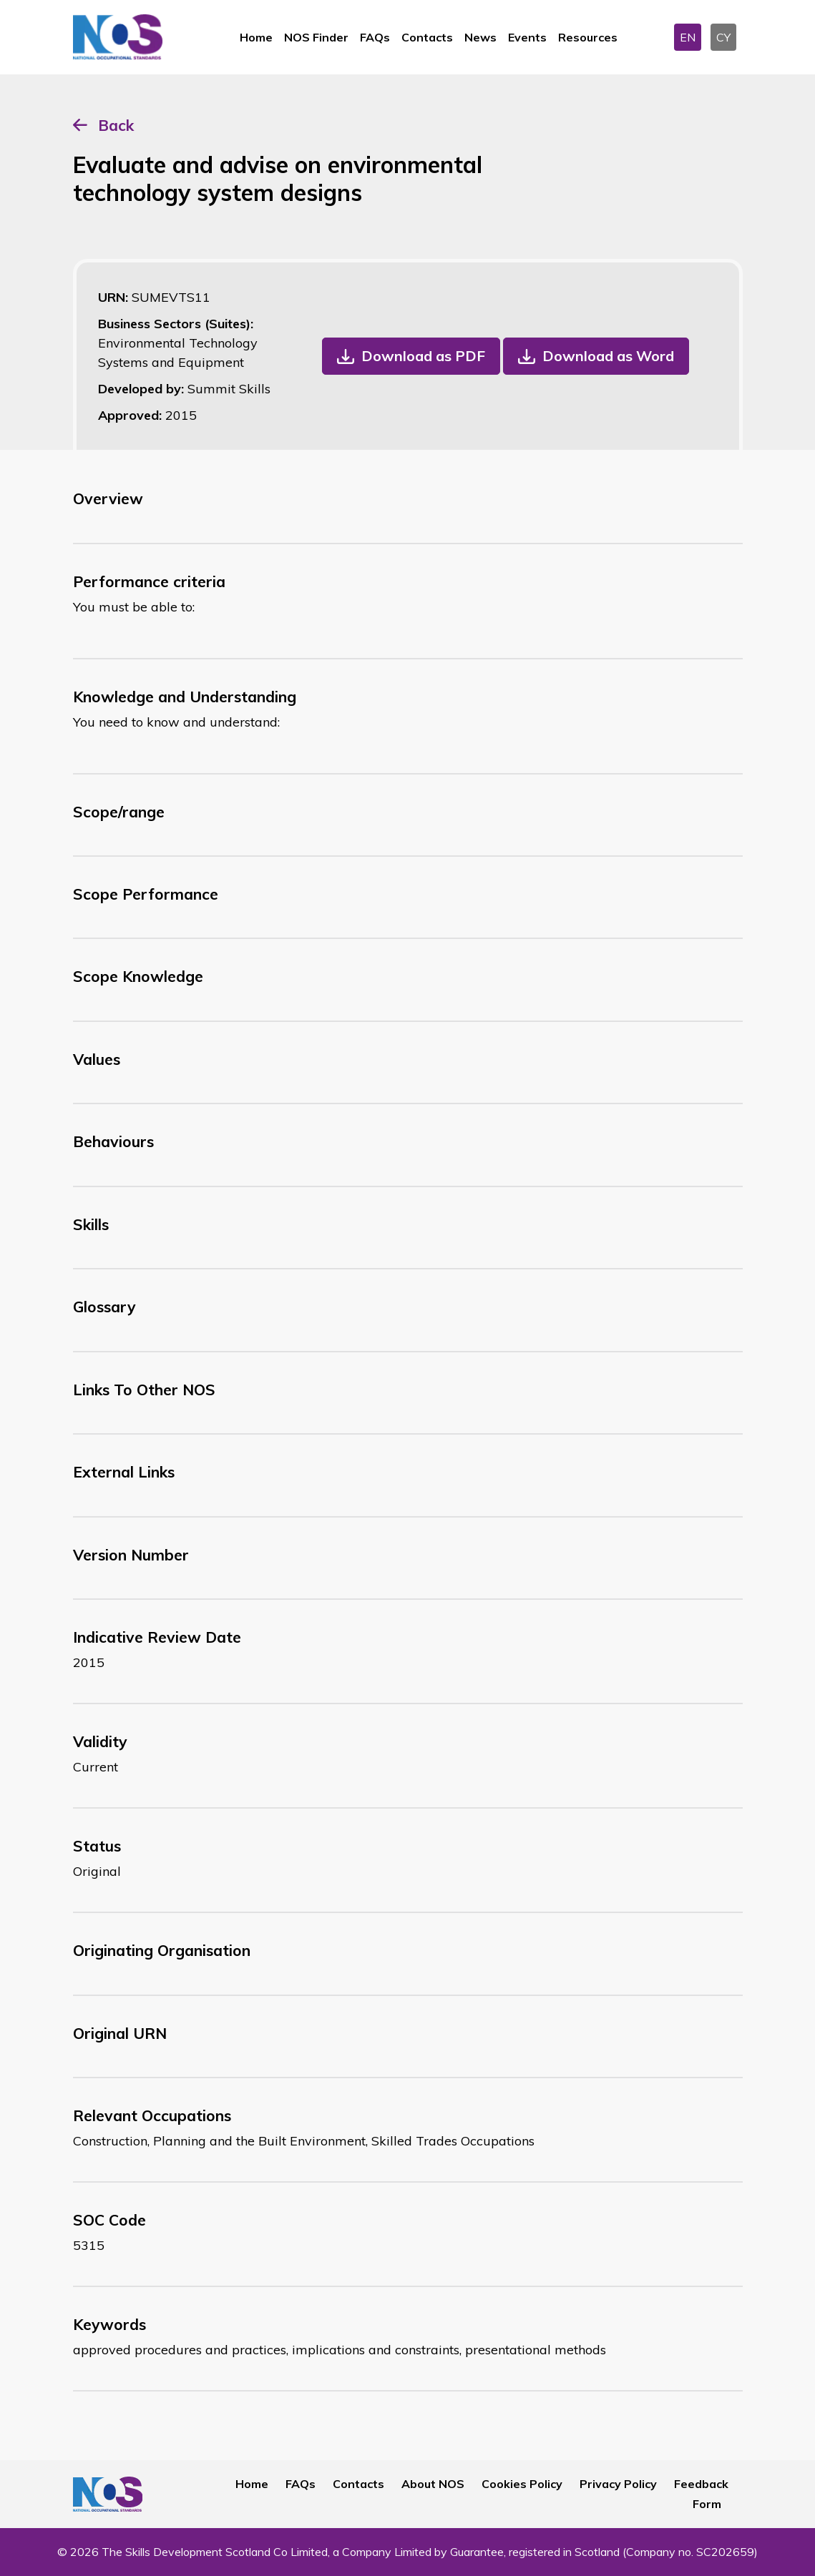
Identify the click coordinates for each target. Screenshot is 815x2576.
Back (116, 125)
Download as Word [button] (608, 356)
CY (723, 37)
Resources (588, 37)
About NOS (432, 2484)
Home (256, 37)
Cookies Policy (522, 2484)
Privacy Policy (618, 2484)
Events (527, 37)
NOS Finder (316, 37)
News (480, 37)
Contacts (427, 37)
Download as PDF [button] (423, 356)
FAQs (375, 37)
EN (688, 37)
